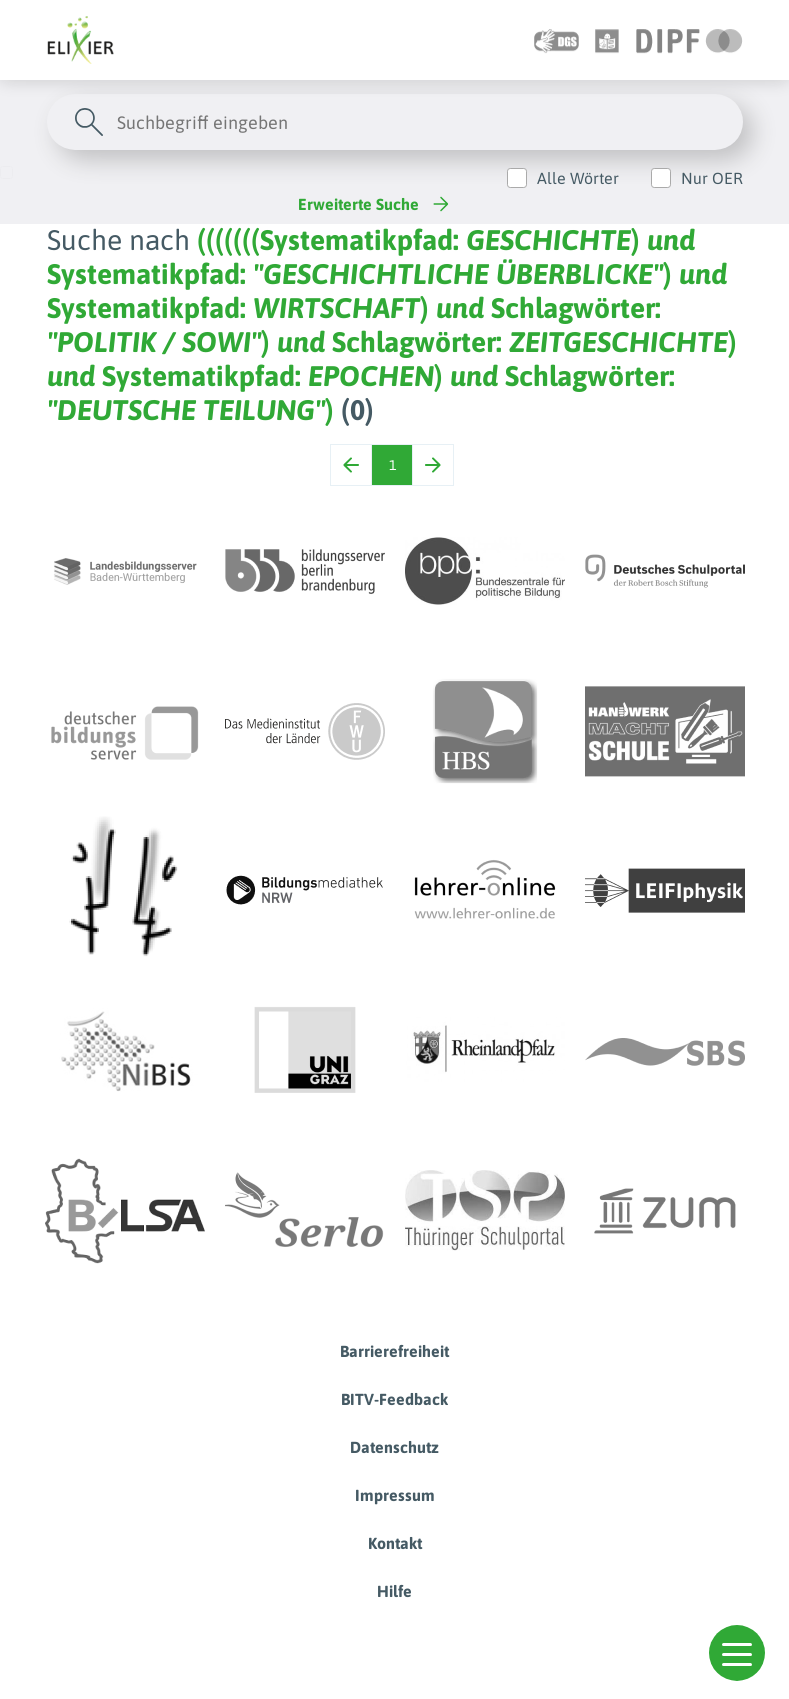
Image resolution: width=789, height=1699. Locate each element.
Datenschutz (394, 1447)
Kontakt (395, 1543)
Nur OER (712, 178)
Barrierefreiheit (394, 1351)
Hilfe (394, 1591)
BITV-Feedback (394, 1399)
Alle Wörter (578, 178)
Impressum (395, 1495)
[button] (737, 1653)
